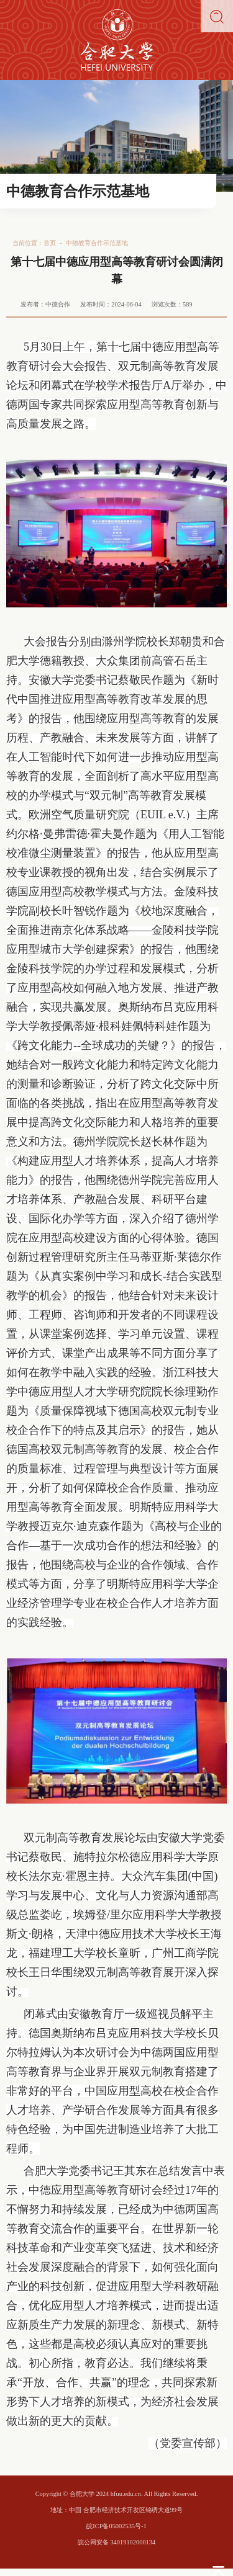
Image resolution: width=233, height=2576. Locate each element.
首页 (49, 242)
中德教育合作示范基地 (97, 242)
